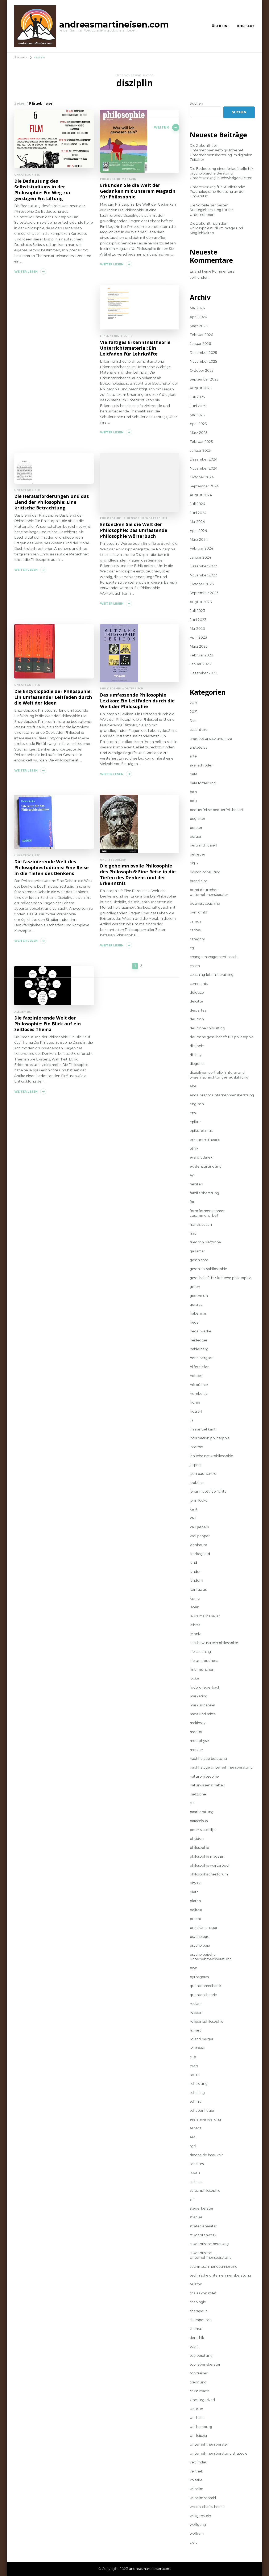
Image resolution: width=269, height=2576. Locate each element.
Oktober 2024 (202, 477)
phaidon (197, 1839)
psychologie (200, 1945)
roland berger (202, 2039)
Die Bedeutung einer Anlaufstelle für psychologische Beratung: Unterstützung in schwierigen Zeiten (221, 173)
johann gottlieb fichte (208, 1491)
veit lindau (198, 2462)
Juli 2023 (197, 611)
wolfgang (198, 2525)
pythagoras (199, 1977)
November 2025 (203, 362)
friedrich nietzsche (205, 1242)
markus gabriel (202, 1705)
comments (199, 984)
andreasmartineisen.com (114, 24)
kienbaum (198, 1545)
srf (192, 2199)
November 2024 (203, 468)
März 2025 (198, 433)
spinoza (196, 2182)
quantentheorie (203, 1995)
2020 (194, 703)
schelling (197, 2093)
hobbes (196, 1376)
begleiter (197, 819)
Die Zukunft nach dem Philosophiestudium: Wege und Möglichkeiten (216, 228)
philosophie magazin (207, 1856)
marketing (198, 1696)
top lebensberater (205, 2364)
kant (194, 1509)
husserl (196, 1411)
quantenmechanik (205, 1986)
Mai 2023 (197, 629)
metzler (196, 1750)
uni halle (197, 2418)
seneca (196, 2128)
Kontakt (246, 26)
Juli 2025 (197, 397)
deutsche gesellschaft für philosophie (221, 1037)
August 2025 (201, 388)
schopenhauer (202, 2111)
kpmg (195, 1598)
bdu (193, 801)
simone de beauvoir (206, 2155)
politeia (196, 1910)
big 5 (194, 863)
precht (195, 1919)
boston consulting (205, 872)
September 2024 (204, 486)
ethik (194, 1149)
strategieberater (203, 2226)
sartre (195, 2075)
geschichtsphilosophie (208, 1269)
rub (193, 2057)
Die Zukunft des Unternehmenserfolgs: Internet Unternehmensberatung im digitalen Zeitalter (221, 153)
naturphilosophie (204, 1776)
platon (195, 1901)
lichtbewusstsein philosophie (214, 1643)
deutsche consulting (207, 1028)
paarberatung (202, 1812)
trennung (198, 2382)
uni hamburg (201, 2427)
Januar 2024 (200, 557)
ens (193, 1113)
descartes (198, 1010)
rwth (194, 2066)
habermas (198, 1313)
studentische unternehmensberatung (211, 2255)
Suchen (196, 103)
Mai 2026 (197, 308)
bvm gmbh (199, 912)
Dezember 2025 (203, 353)
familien (196, 1184)
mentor (196, 1732)
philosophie (199, 1848)
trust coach (199, 2391)
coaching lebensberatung (211, 975)
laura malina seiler (205, 1616)
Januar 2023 (200, 664)
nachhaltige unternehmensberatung (221, 1767)
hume (195, 1402)
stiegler (196, 2217)
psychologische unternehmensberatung (211, 1957)
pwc (193, 1968)
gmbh (195, 1287)
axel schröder (201, 765)
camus (195, 921)
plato (194, 1892)
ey (192, 1175)
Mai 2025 (197, 415)
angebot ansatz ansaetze (211, 739)
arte (193, 756)
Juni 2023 (198, 620)
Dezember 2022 (203, 673)
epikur (195, 1122)
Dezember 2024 (203, 459)
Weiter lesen (26, 1091)
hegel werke (200, 1331)
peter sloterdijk (203, 1830)
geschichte (199, 1260)
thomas (196, 2329)
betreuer (197, 854)
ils (191, 1420)
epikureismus (201, 1131)
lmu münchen (202, 1670)
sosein (195, 2173)
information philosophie (209, 1438)
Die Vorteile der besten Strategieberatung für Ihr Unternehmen (211, 210)
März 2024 (199, 540)
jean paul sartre (203, 1474)
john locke (198, 1501)
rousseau (197, 2048)
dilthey (196, 1055)
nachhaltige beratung (208, 1759)
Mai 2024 (197, 522)
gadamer (197, 1251)
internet (197, 1447)
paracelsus (199, 1821)
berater (196, 828)
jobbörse (197, 1483)
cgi (192, 948)
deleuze (197, 993)
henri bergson (202, 1358)
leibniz (195, 1634)
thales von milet (203, 2293)
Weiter (161, 128)
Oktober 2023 (202, 584)
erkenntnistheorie (205, 1140)
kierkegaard (200, 1554)
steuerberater (202, 2208)
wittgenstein (200, 2516)
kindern (196, 1581)
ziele (194, 2543)
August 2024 (201, 495)
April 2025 (198, 424)
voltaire (196, 2480)
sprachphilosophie (205, 2191)
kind (193, 1563)
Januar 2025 (200, 451)
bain (193, 792)
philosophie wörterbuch (210, 1865)
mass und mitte (203, 1714)
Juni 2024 (198, 513)
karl (193, 1518)
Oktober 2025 (202, 371)
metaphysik (199, 1741)
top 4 (194, 2347)
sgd (193, 2146)
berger (196, 837)
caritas (195, 930)
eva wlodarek (201, 1157)
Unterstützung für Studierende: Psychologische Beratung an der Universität (217, 191)
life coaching (200, 1652)
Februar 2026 (201, 335)
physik (195, 1883)
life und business (204, 1661)
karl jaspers (199, 1527)
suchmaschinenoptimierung (213, 2267)
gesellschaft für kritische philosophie (220, 1278)
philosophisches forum (209, 1874)
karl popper (200, 1536)
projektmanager (204, 1928)
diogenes (197, 1064)
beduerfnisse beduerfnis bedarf (216, 810)
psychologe (199, 1937)
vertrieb (196, 2471)
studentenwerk (203, 2235)
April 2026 (198, 317)
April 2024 (198, 531)
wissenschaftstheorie (207, 2507)
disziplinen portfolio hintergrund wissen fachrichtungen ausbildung (219, 1075)
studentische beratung (209, 2244)
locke (194, 1678)
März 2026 (198, 326)
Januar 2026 (200, 344)
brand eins (198, 881)
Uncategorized (202, 2400)
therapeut (198, 2311)
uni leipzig (198, 2436)
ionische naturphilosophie (211, 1456)
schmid (196, 2102)
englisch (197, 1104)
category (197, 939)
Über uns (221, 26)
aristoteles (198, 747)
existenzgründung (206, 1166)
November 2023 (203, 575)
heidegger (198, 1340)
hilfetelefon (200, 1367)
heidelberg (199, 1349)
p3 (192, 1803)
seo (192, 2137)
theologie (198, 2302)
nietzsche (198, 1794)
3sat (193, 721)
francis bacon (201, 1225)
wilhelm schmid (203, 2498)
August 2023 (201, 602)
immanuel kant (203, 1429)
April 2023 (198, 637)
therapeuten (201, 2320)
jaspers (195, 1465)
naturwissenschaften (207, 1785)
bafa (193, 774)
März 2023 (199, 646)
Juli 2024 (197, 504)
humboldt (198, 1394)
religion (196, 2012)
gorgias (196, 1305)
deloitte (196, 1001)
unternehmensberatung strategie (218, 2453)
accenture (198, 730)
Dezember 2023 (203, 566)
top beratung (201, 2356)
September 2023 (204, 593)
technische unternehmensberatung (220, 2275)
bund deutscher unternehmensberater (209, 892)
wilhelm (196, 2489)
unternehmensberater (209, 2444)
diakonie (197, 1046)
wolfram (197, 2533)
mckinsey (198, 1723)
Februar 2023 (201, 655)
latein (194, 1607)
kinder (195, 1572)
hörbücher (199, 1385)
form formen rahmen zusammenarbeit (207, 1213)
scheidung (199, 2084)
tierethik (197, 2338)
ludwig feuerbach (205, 1687)
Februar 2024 (201, 548)
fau (192, 1202)
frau (193, 1233)
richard (196, 2030)
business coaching (205, 903)
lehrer (195, 1625)
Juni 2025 (198, 406)
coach (195, 966)
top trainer (199, 2373)
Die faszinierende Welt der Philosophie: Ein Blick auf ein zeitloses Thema (47, 1023)
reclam (196, 2004)
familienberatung (204, 1193)
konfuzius (198, 1590)
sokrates (197, 2164)
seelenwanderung (205, 2119)
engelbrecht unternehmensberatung (222, 1095)
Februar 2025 (201, 442)
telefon (196, 2284)
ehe (193, 1086)
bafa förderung (203, 783)
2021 (194, 712)
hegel (195, 1322)
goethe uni (199, 1296)
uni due (196, 2409)
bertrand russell (203, 845)
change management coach (213, 957)
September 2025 (204, 379)
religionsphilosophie (206, 2022)
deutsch (197, 1019)
